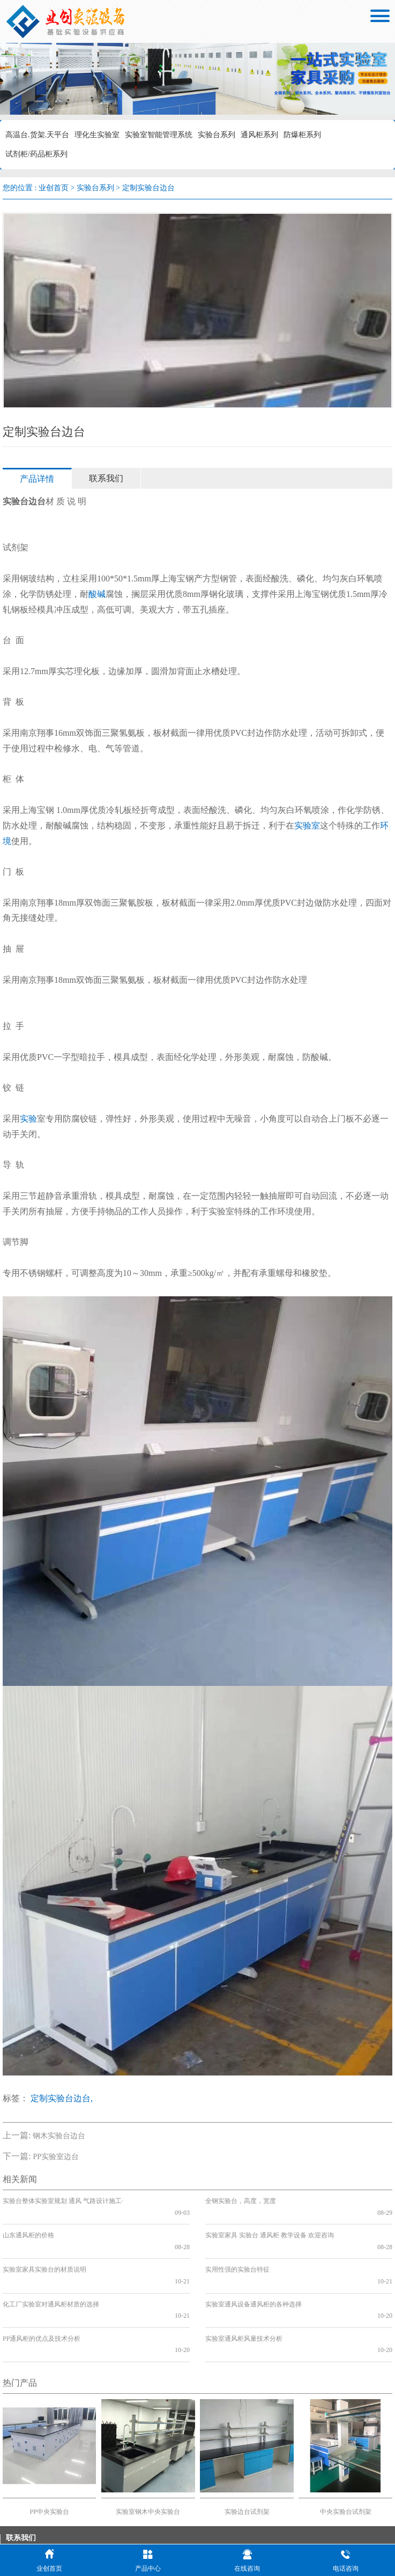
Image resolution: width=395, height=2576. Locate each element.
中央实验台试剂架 (345, 2454)
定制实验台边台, (62, 2098)
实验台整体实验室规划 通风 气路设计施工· (63, 2201)
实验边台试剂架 (247, 2454)
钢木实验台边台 (59, 2136)
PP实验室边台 (56, 2157)
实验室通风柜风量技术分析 (243, 2292)
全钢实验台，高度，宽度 (240, 2201)
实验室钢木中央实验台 (148, 2454)
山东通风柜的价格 (28, 2224)
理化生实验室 (97, 135)
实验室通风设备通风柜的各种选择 (253, 2269)
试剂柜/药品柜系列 (36, 154)
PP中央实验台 (49, 2454)
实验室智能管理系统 (158, 135)
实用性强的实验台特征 (237, 2246)
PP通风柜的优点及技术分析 (41, 2292)
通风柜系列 (259, 135)
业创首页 (54, 188)
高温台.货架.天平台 (37, 135)
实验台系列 (216, 135)
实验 (28, 1118)
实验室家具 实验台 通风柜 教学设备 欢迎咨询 (269, 2224)
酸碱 (97, 594)
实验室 (307, 825)
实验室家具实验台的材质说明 (44, 2246)
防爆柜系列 (302, 135)
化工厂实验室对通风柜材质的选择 (51, 2269)
